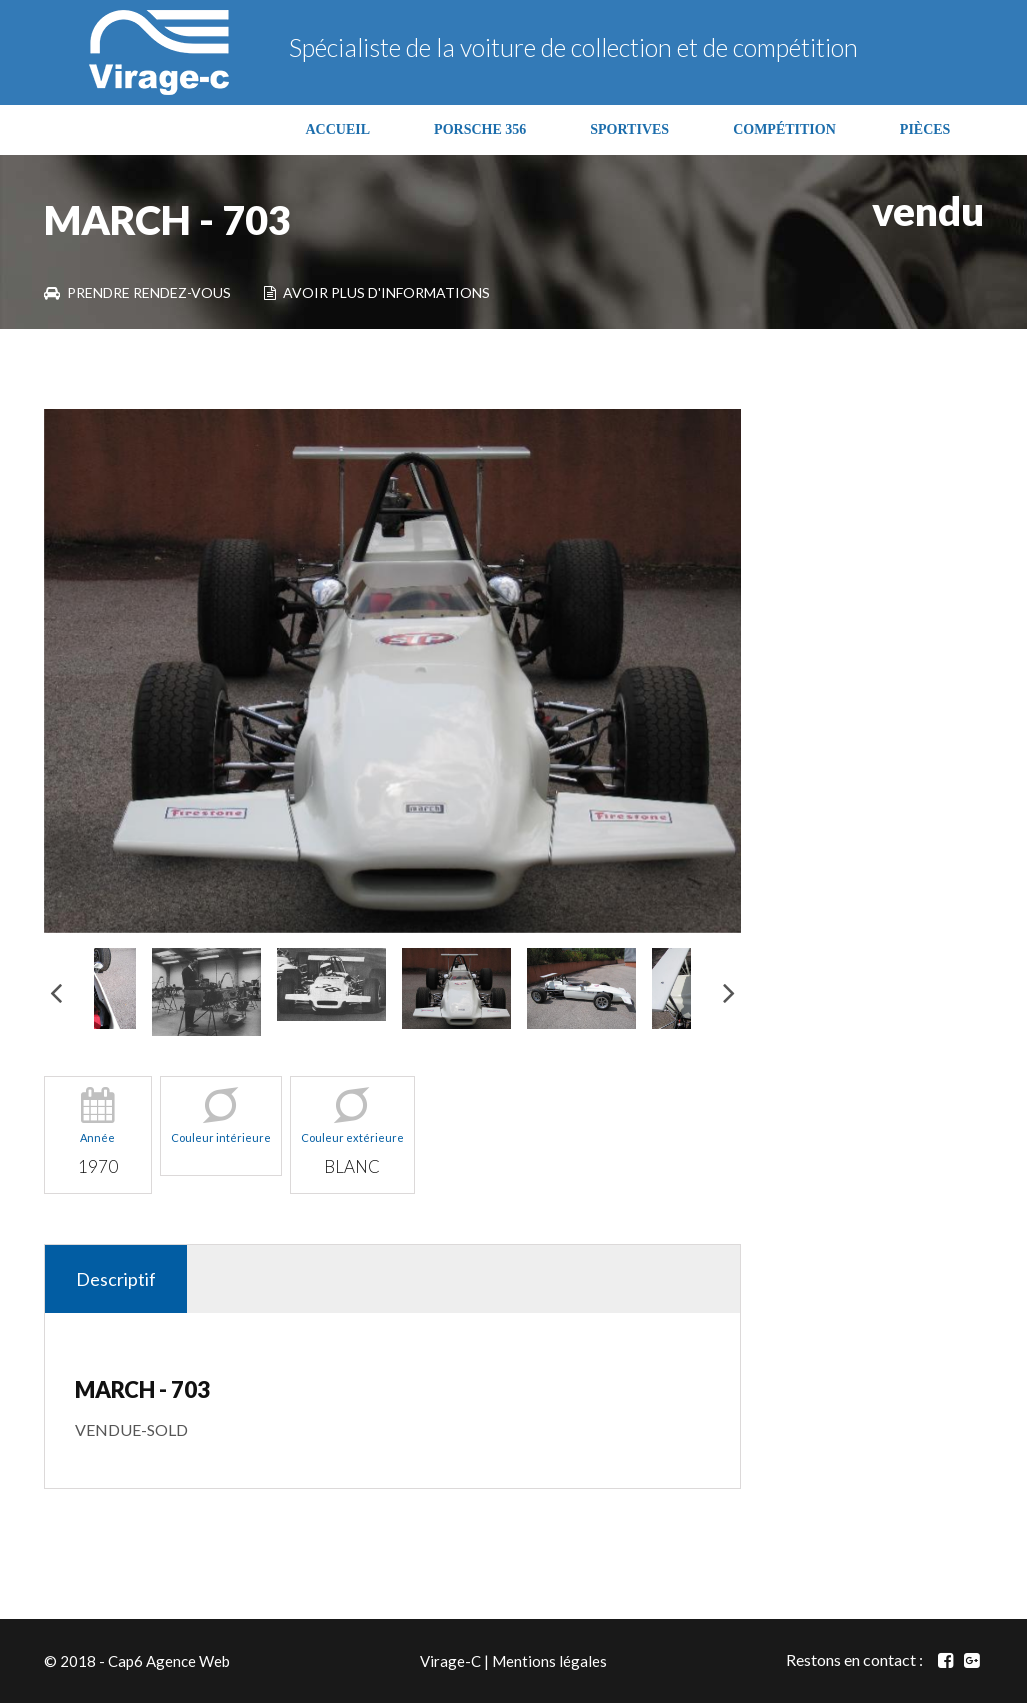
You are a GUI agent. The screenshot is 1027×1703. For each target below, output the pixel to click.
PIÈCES (925, 129)
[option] (393, 671)
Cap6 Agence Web (169, 1661)
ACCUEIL (338, 129)
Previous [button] (56, 991)
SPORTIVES (629, 129)
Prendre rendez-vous (137, 292)
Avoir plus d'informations (377, 292)
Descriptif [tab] (116, 1279)
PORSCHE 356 (480, 129)
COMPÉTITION (784, 129)
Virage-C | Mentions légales (513, 1661)
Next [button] (729, 991)
